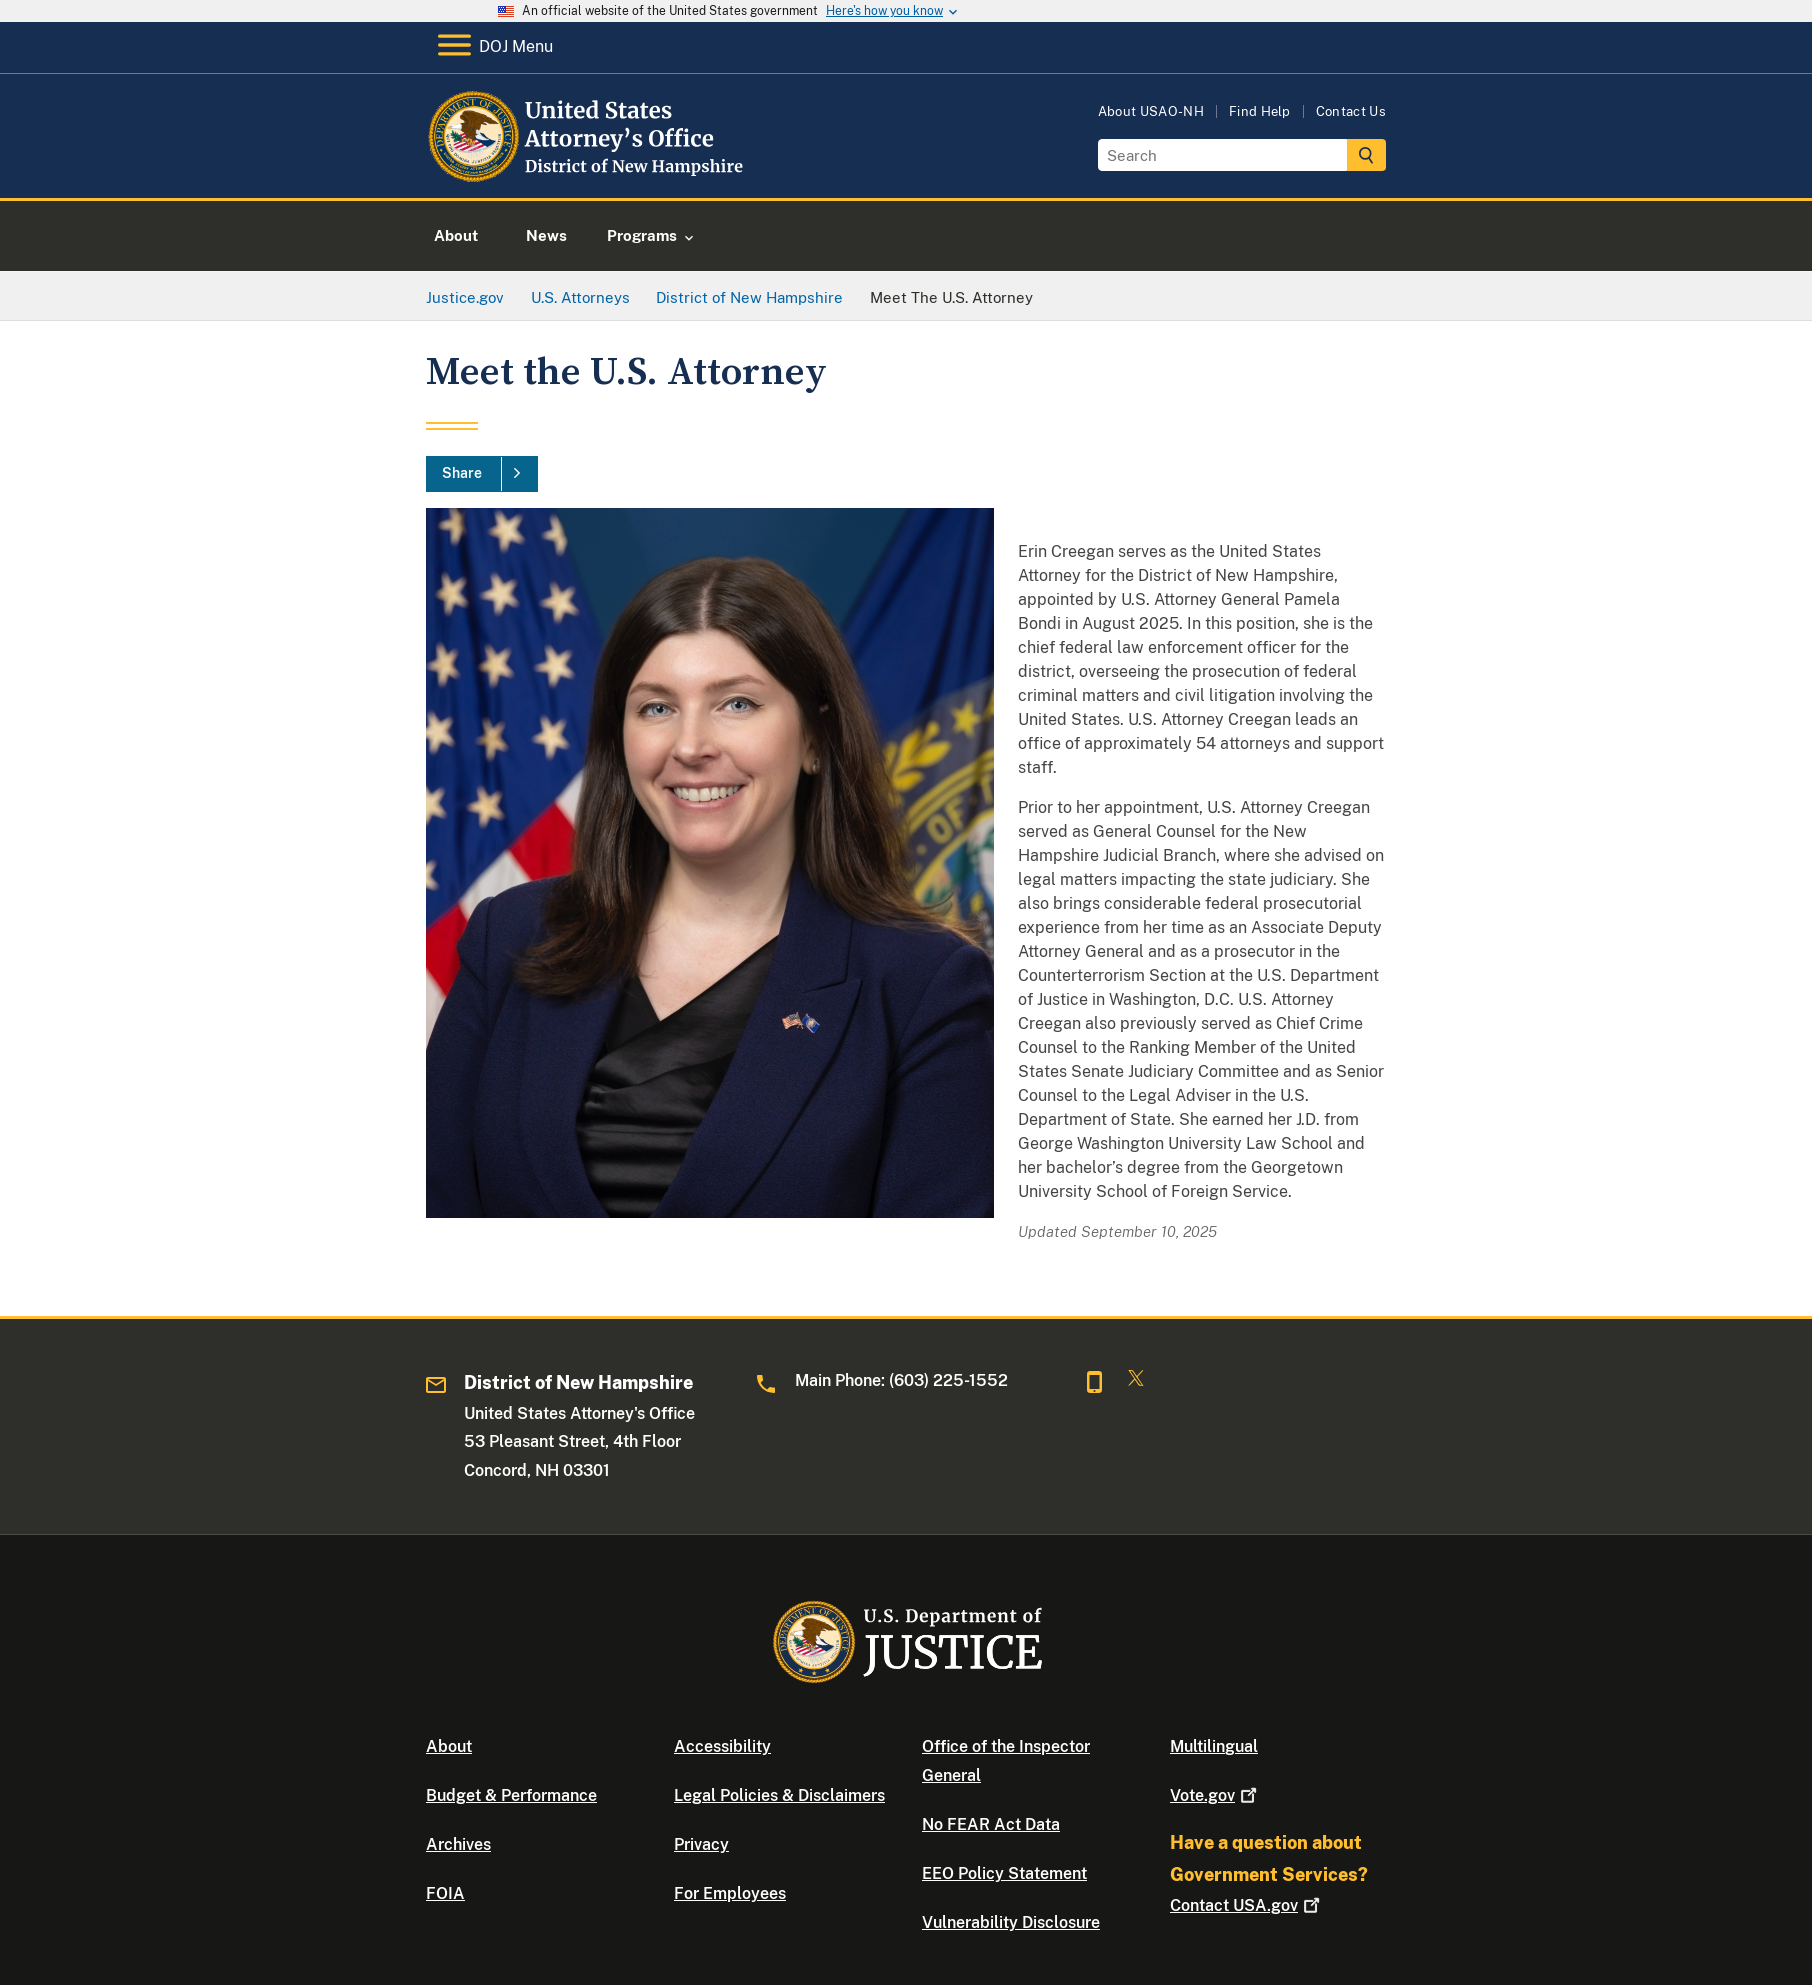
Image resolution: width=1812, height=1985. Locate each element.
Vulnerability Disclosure (1011, 1922)
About (449, 1746)
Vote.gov (1215, 1795)
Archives (458, 1844)
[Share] (482, 474)
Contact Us (1351, 111)
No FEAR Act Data (991, 1824)
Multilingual (1214, 1746)
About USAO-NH (1151, 111)
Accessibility (722, 1746)
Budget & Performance (511, 1795)
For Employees (730, 1893)
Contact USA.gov (1247, 1905)
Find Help (1260, 111)
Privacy (701, 1844)
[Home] (588, 174)
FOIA (445, 1893)
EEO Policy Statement (1004, 1873)
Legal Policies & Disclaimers (779, 1795)
